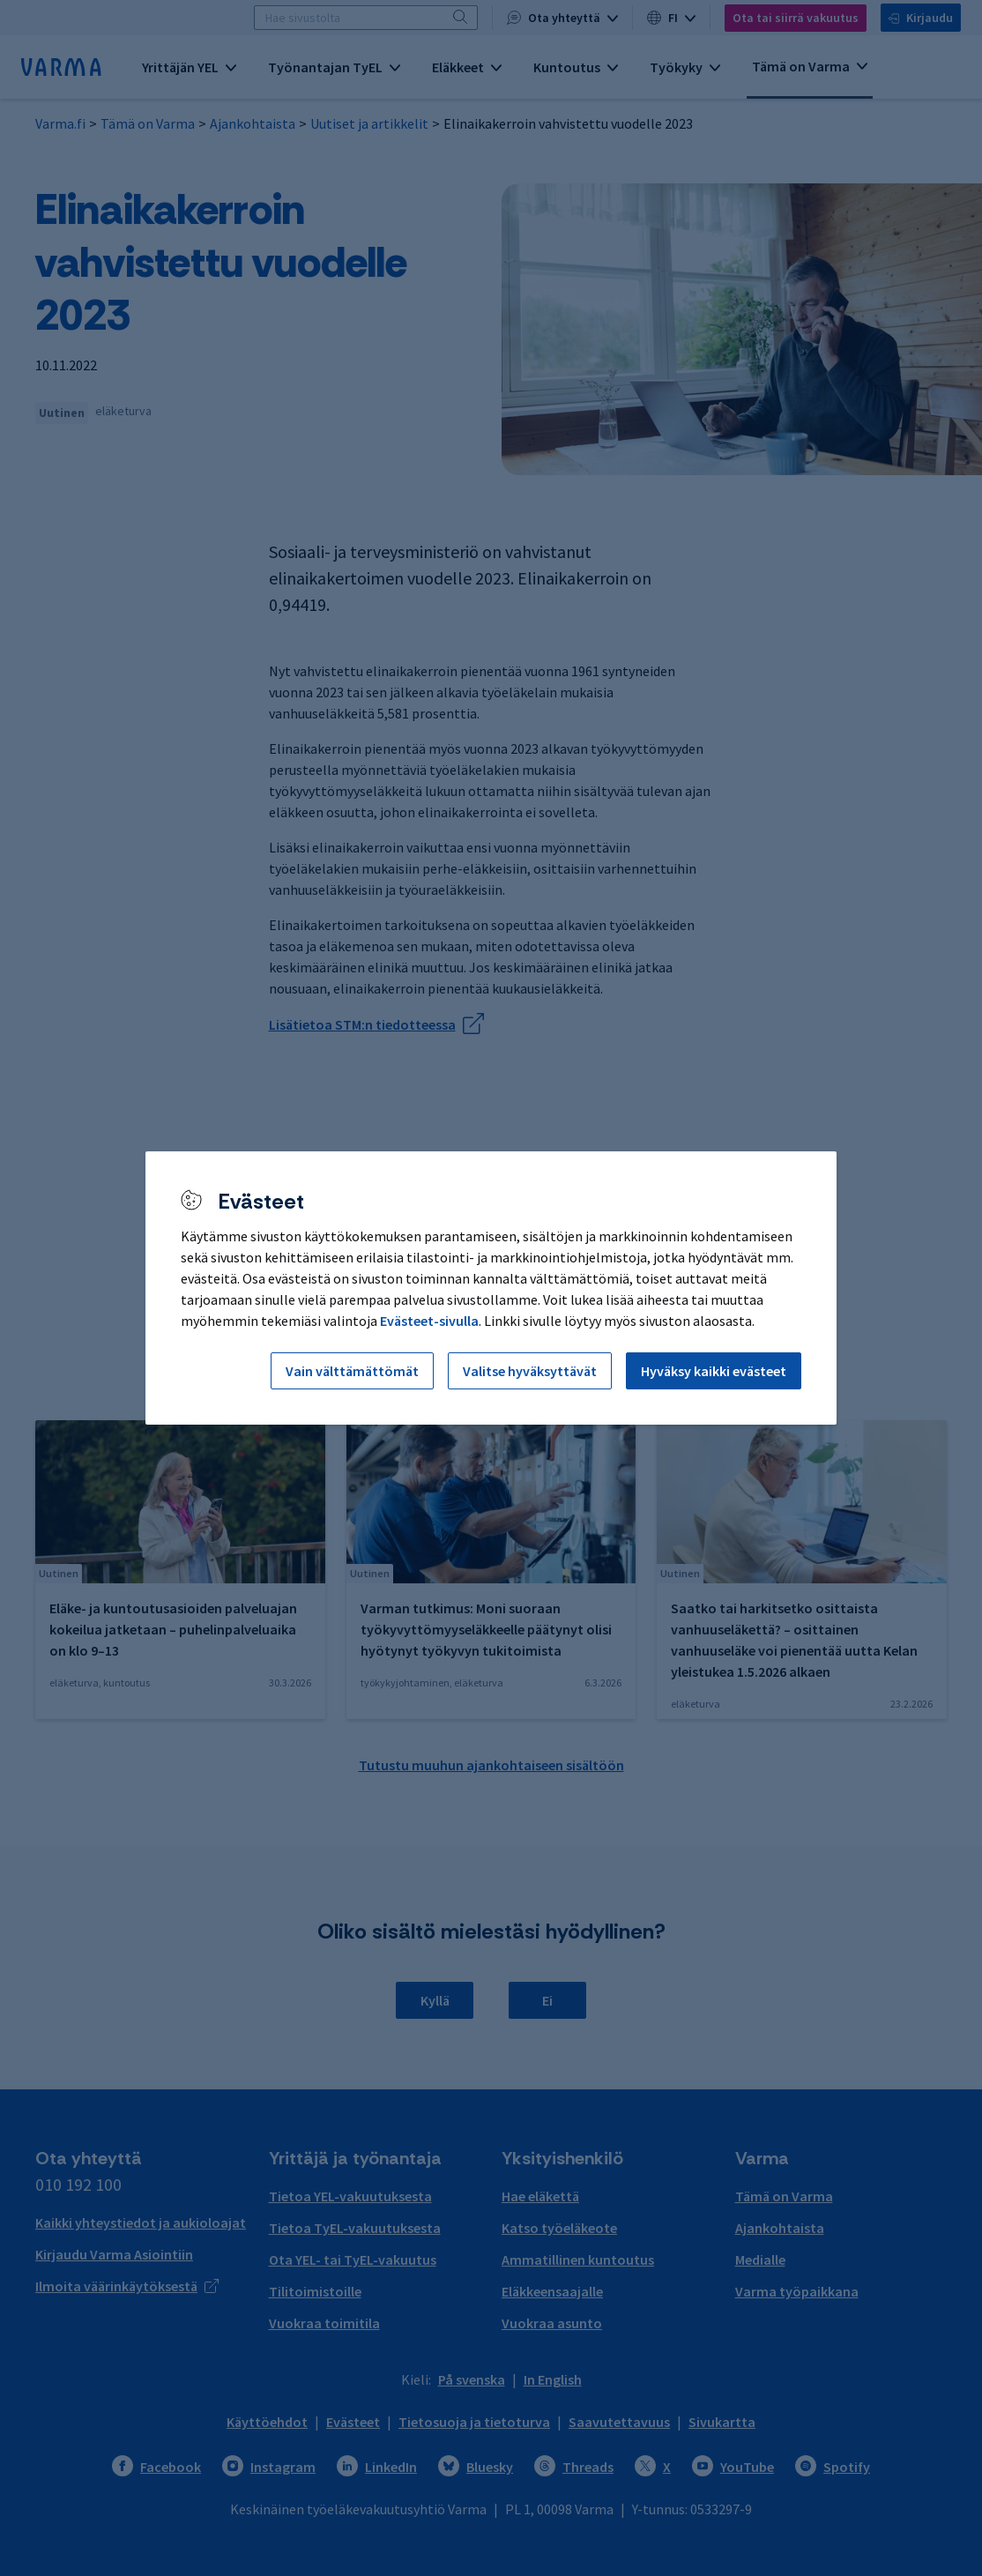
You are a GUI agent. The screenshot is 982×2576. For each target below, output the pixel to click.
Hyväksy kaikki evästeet (713, 1371)
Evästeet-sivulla (429, 1320)
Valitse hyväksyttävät (530, 1371)
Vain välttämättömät (352, 1371)
